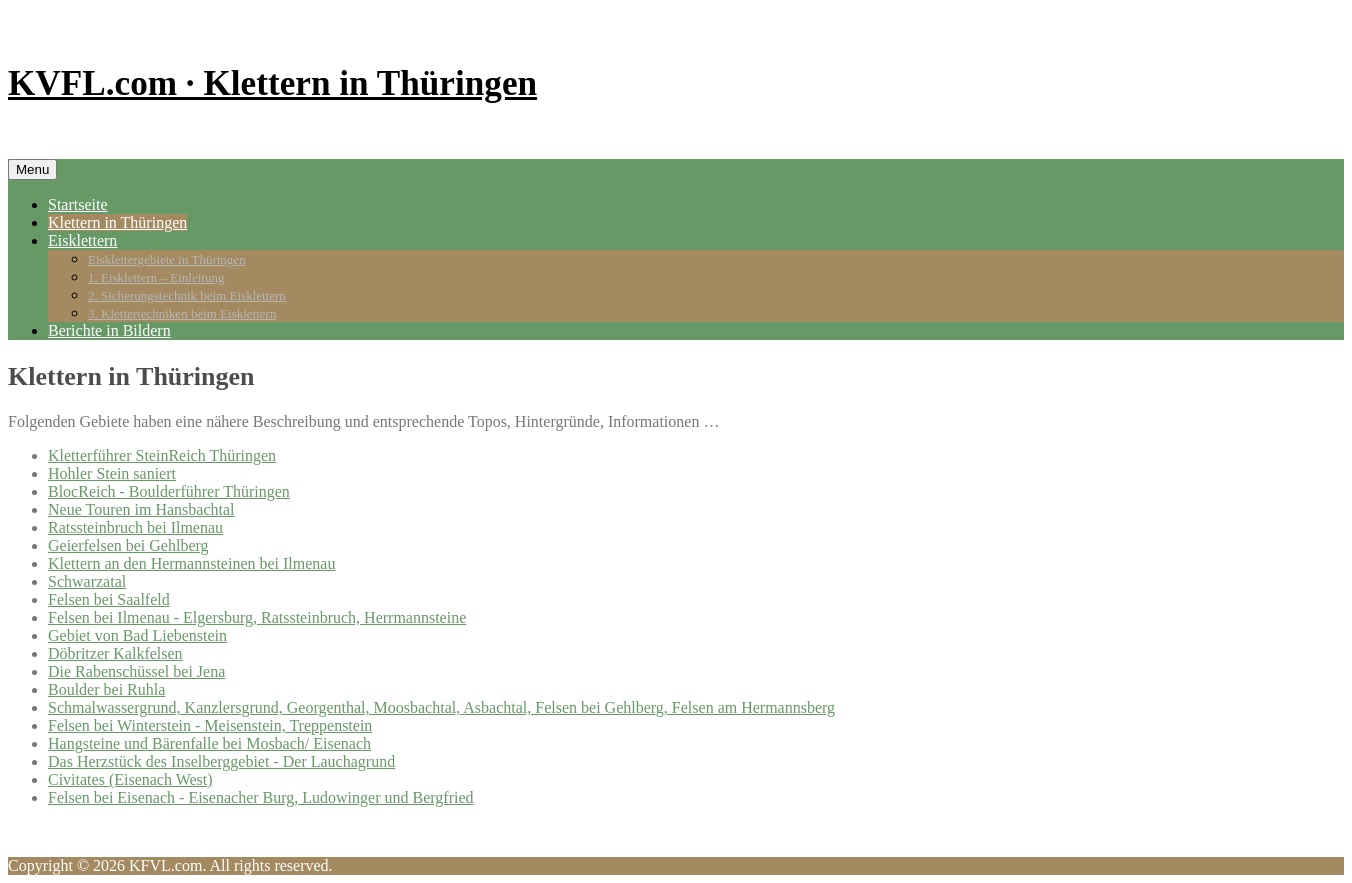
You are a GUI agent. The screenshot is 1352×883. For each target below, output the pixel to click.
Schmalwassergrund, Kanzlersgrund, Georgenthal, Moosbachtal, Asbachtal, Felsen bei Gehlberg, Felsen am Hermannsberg (441, 707)
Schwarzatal (87, 581)
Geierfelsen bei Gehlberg (128, 545)
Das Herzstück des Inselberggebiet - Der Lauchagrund (221, 761)
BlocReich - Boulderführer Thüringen (169, 491)
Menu (32, 169)
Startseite (78, 204)
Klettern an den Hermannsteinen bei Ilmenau (191, 563)
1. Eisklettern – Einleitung (156, 277)
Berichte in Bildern (109, 330)
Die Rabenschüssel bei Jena (136, 671)
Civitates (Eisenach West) (130, 779)
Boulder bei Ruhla (106, 689)
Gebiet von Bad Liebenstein (137, 635)
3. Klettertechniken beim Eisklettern (182, 313)
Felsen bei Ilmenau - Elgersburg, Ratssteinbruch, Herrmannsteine (257, 617)
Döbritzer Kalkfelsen (115, 653)
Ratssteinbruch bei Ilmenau (135, 527)
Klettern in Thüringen (117, 222)
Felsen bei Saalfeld (109, 599)
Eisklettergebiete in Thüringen (167, 259)
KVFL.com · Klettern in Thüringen (272, 83)
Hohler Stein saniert (112, 473)
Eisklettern (82, 240)
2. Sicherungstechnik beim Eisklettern (187, 295)
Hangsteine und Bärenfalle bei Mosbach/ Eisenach (209, 743)
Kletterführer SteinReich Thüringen (162, 455)
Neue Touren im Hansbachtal (141, 509)
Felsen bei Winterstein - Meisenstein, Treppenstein (210, 725)
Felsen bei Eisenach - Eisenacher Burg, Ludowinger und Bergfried (261, 797)
